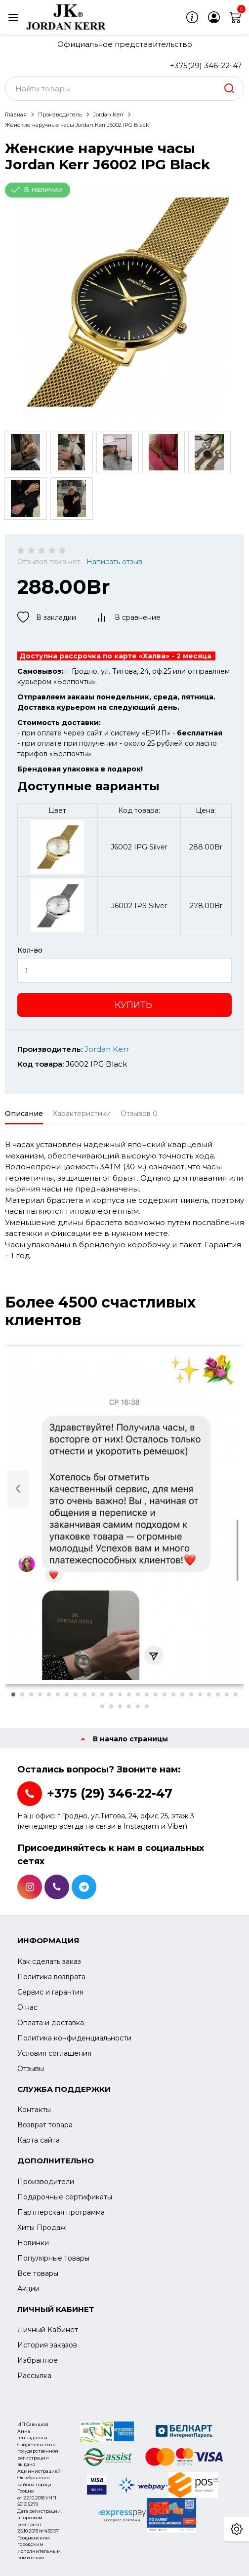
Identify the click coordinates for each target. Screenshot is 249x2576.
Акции (28, 2288)
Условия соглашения (54, 2053)
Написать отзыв (114, 561)
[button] (13, 1694)
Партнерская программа (61, 2212)
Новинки (33, 2242)
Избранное (37, 2360)
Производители (45, 2181)
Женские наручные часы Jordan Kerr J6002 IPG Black (77, 124)
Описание (24, 1113)
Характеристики (82, 1113)
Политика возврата (51, 1976)
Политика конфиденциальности (74, 2038)
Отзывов (139, 1113)
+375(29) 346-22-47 (206, 65)
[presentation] (18, 1488)
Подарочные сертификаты (64, 2196)
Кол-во (29, 950)
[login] (214, 17)
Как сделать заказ (49, 1961)
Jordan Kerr (108, 114)
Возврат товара (45, 2124)
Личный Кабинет (47, 2329)
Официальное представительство (124, 44)
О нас (27, 2007)
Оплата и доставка (50, 2022)
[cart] (236, 17)
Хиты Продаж (41, 2227)
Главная (16, 114)
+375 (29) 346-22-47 (109, 1793)
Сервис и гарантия (50, 1992)
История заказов (47, 2345)
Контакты (34, 2109)
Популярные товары (53, 2258)
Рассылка (34, 2375)
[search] (229, 88)
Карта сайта (38, 2140)
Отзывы (30, 2068)
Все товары (37, 2273)
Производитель (60, 114)
